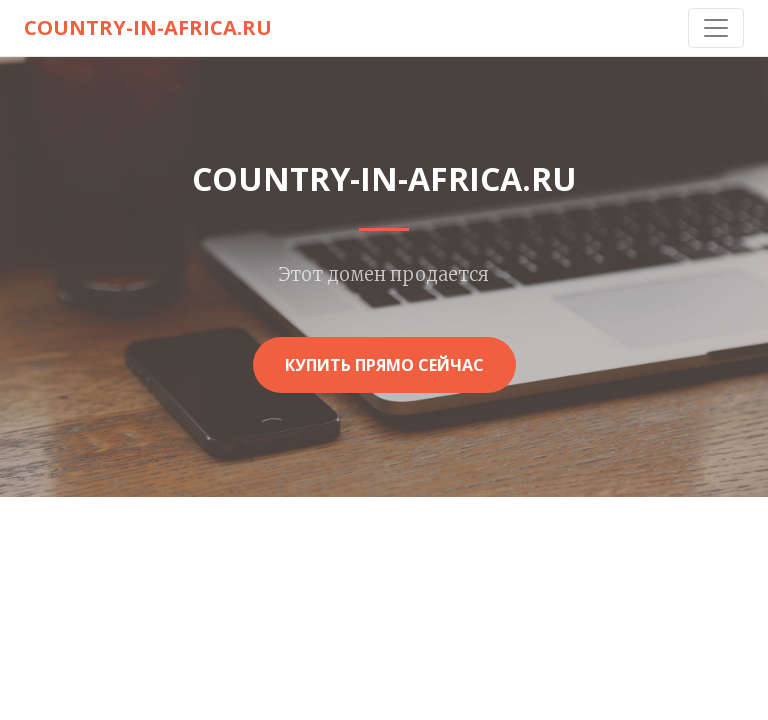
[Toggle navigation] (716, 28)
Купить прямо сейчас (384, 365)
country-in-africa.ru (148, 27)
